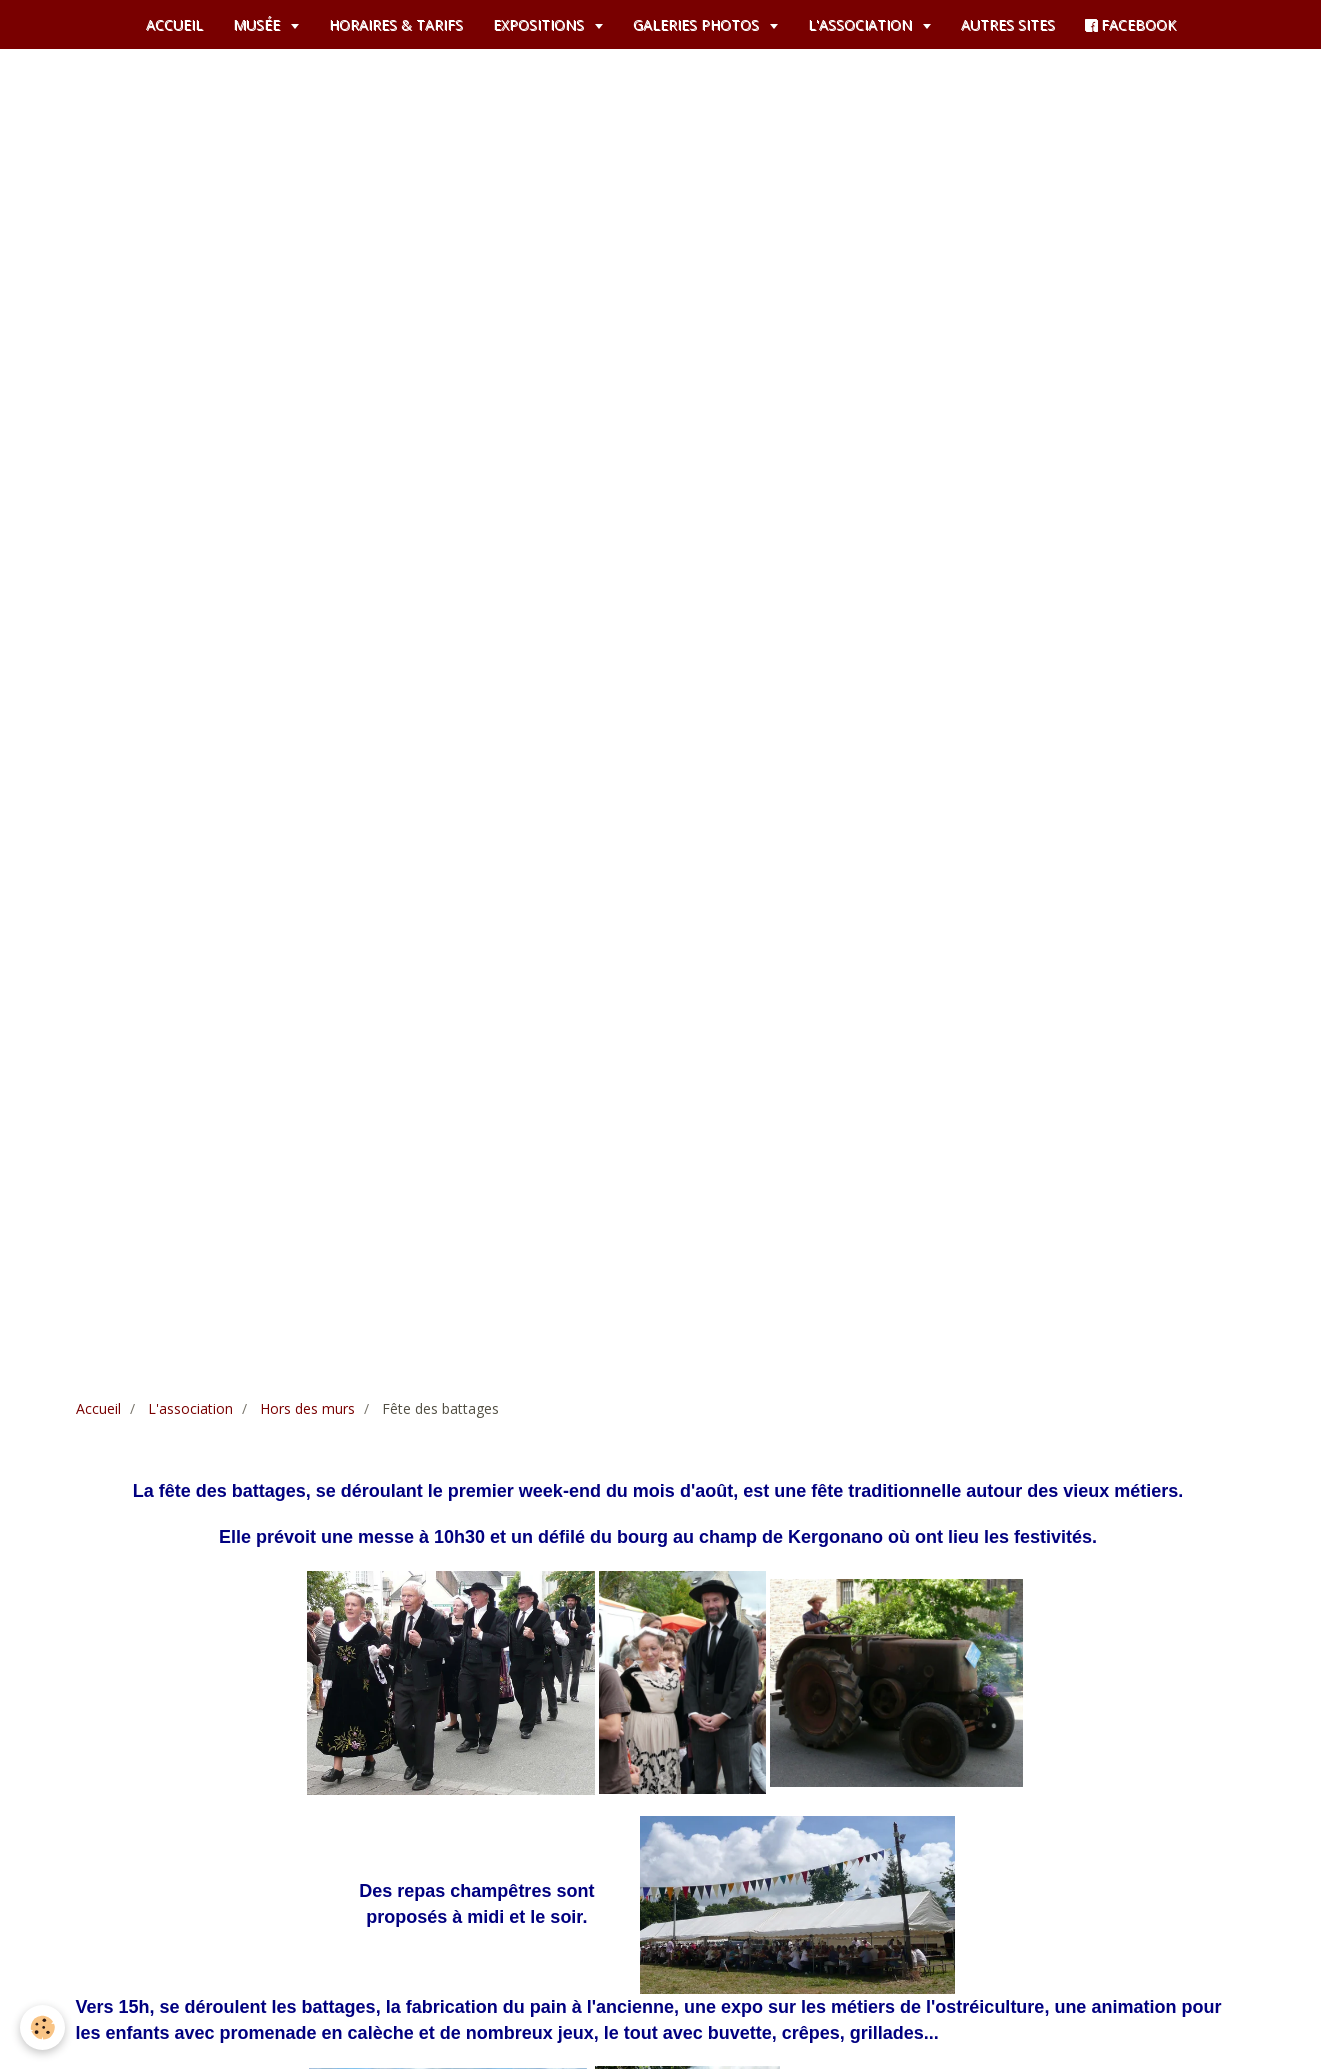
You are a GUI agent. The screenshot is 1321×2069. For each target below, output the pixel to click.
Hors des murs (307, 1408)
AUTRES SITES (1008, 24)
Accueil (98, 1408)
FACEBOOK (1130, 24)
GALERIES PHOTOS (698, 24)
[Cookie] (42, 2027)
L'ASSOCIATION (862, 24)
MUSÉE (258, 24)
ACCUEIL (174, 24)
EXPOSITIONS (540, 24)
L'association (190, 1408)
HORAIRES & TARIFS (396, 24)
